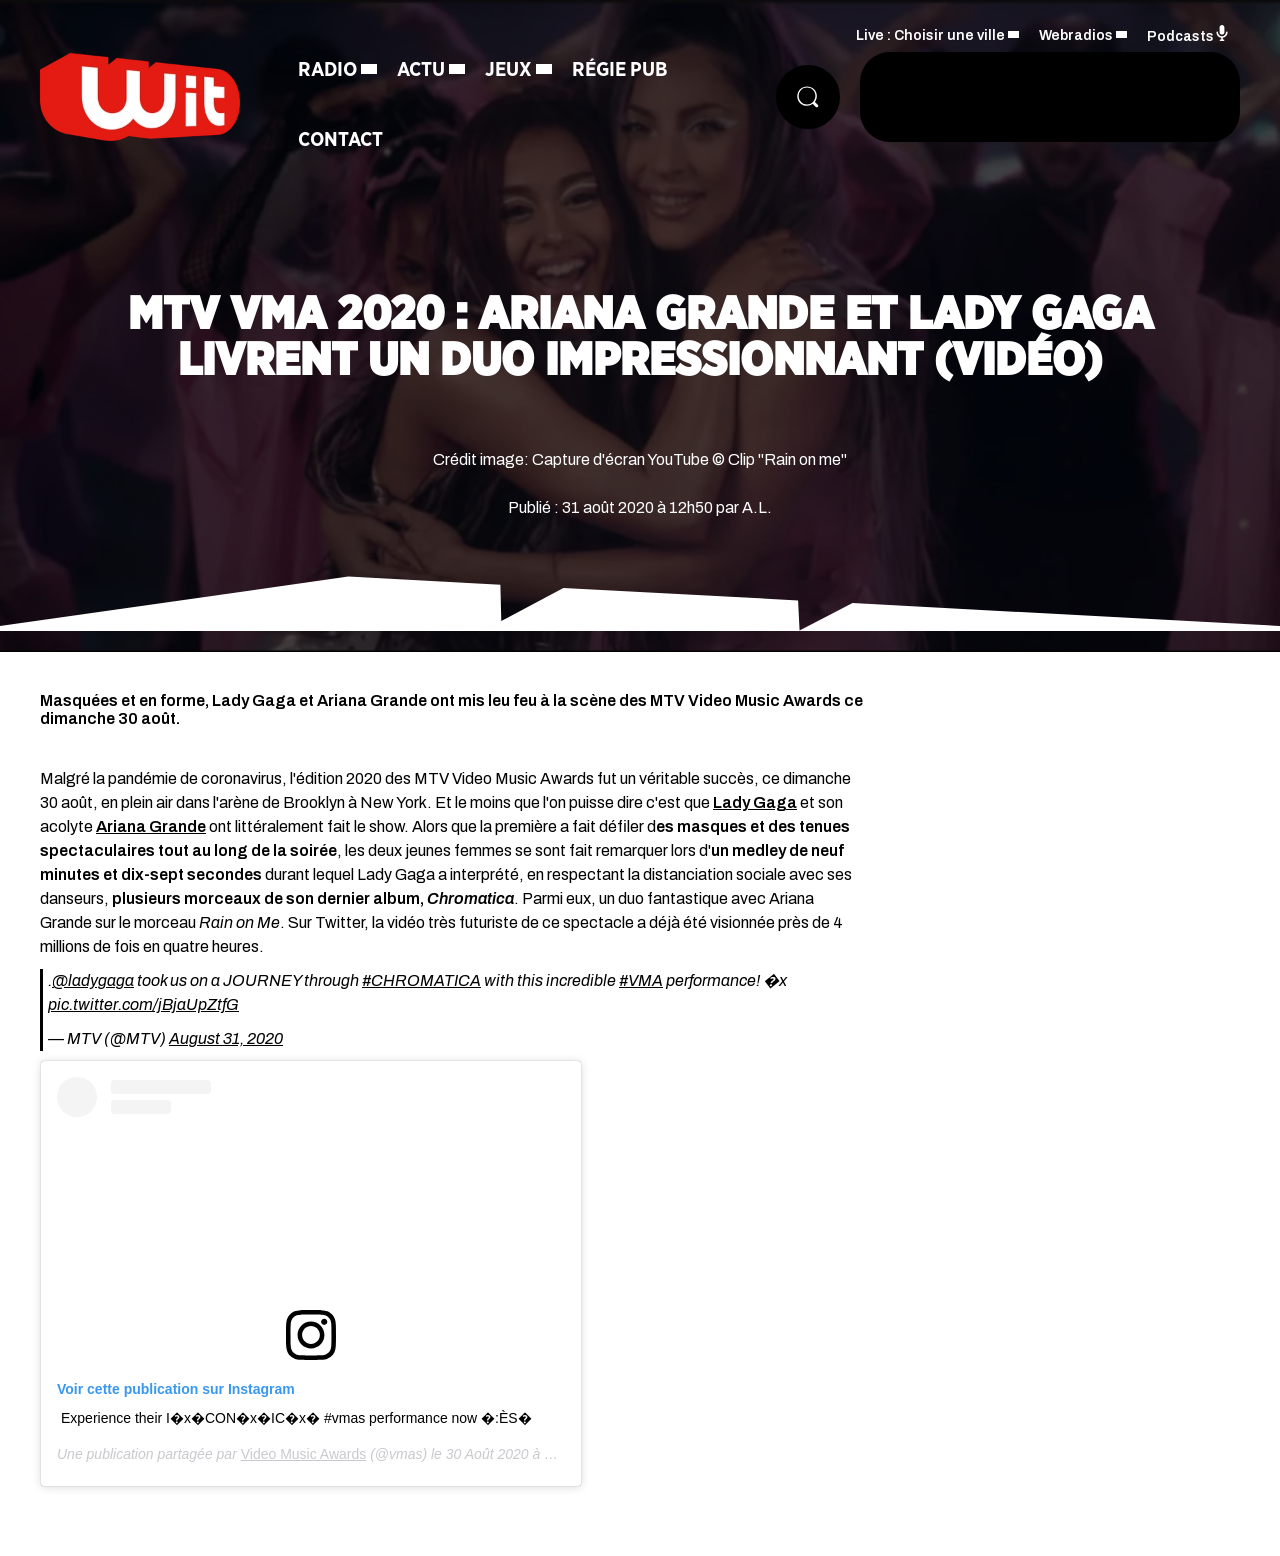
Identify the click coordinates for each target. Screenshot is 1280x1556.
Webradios (1076, 35)
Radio (327, 70)
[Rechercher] (808, 97)
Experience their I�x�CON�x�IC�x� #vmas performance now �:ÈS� (296, 1418)
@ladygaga (93, 980)
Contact (340, 140)
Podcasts (1188, 34)
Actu (421, 70)
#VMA (641, 980)
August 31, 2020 (226, 1038)
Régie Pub (620, 70)
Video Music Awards (304, 1454)
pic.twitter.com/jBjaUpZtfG (143, 1004)
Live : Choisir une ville (930, 35)
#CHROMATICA (421, 980)
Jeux (508, 70)
